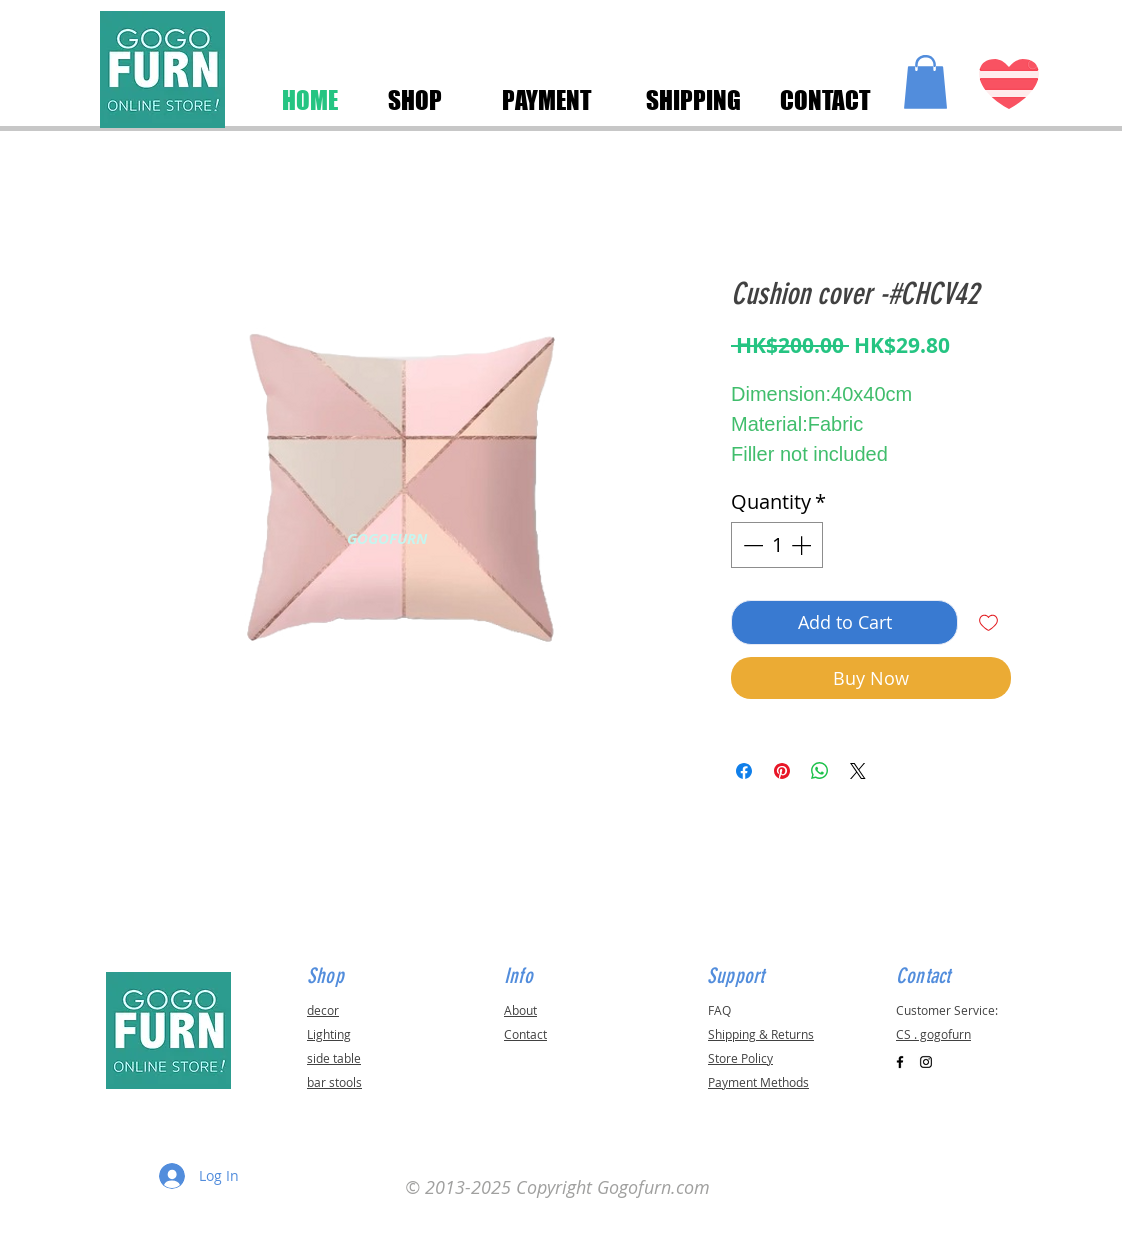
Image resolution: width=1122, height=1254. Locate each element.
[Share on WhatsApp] (820, 771)
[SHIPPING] (693, 100)
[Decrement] (751, 545)
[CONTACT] (825, 100)
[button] (925, 82)
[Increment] (803, 545)
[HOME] (310, 100)
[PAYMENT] (547, 100)
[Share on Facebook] (744, 771)
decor (323, 1010)
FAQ (719, 1010)
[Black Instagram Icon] (926, 1062)
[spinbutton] (777, 545)
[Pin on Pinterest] (782, 771)
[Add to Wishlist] (988, 622)
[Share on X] (858, 771)
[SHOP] (414, 100)
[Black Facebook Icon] (900, 1062)
